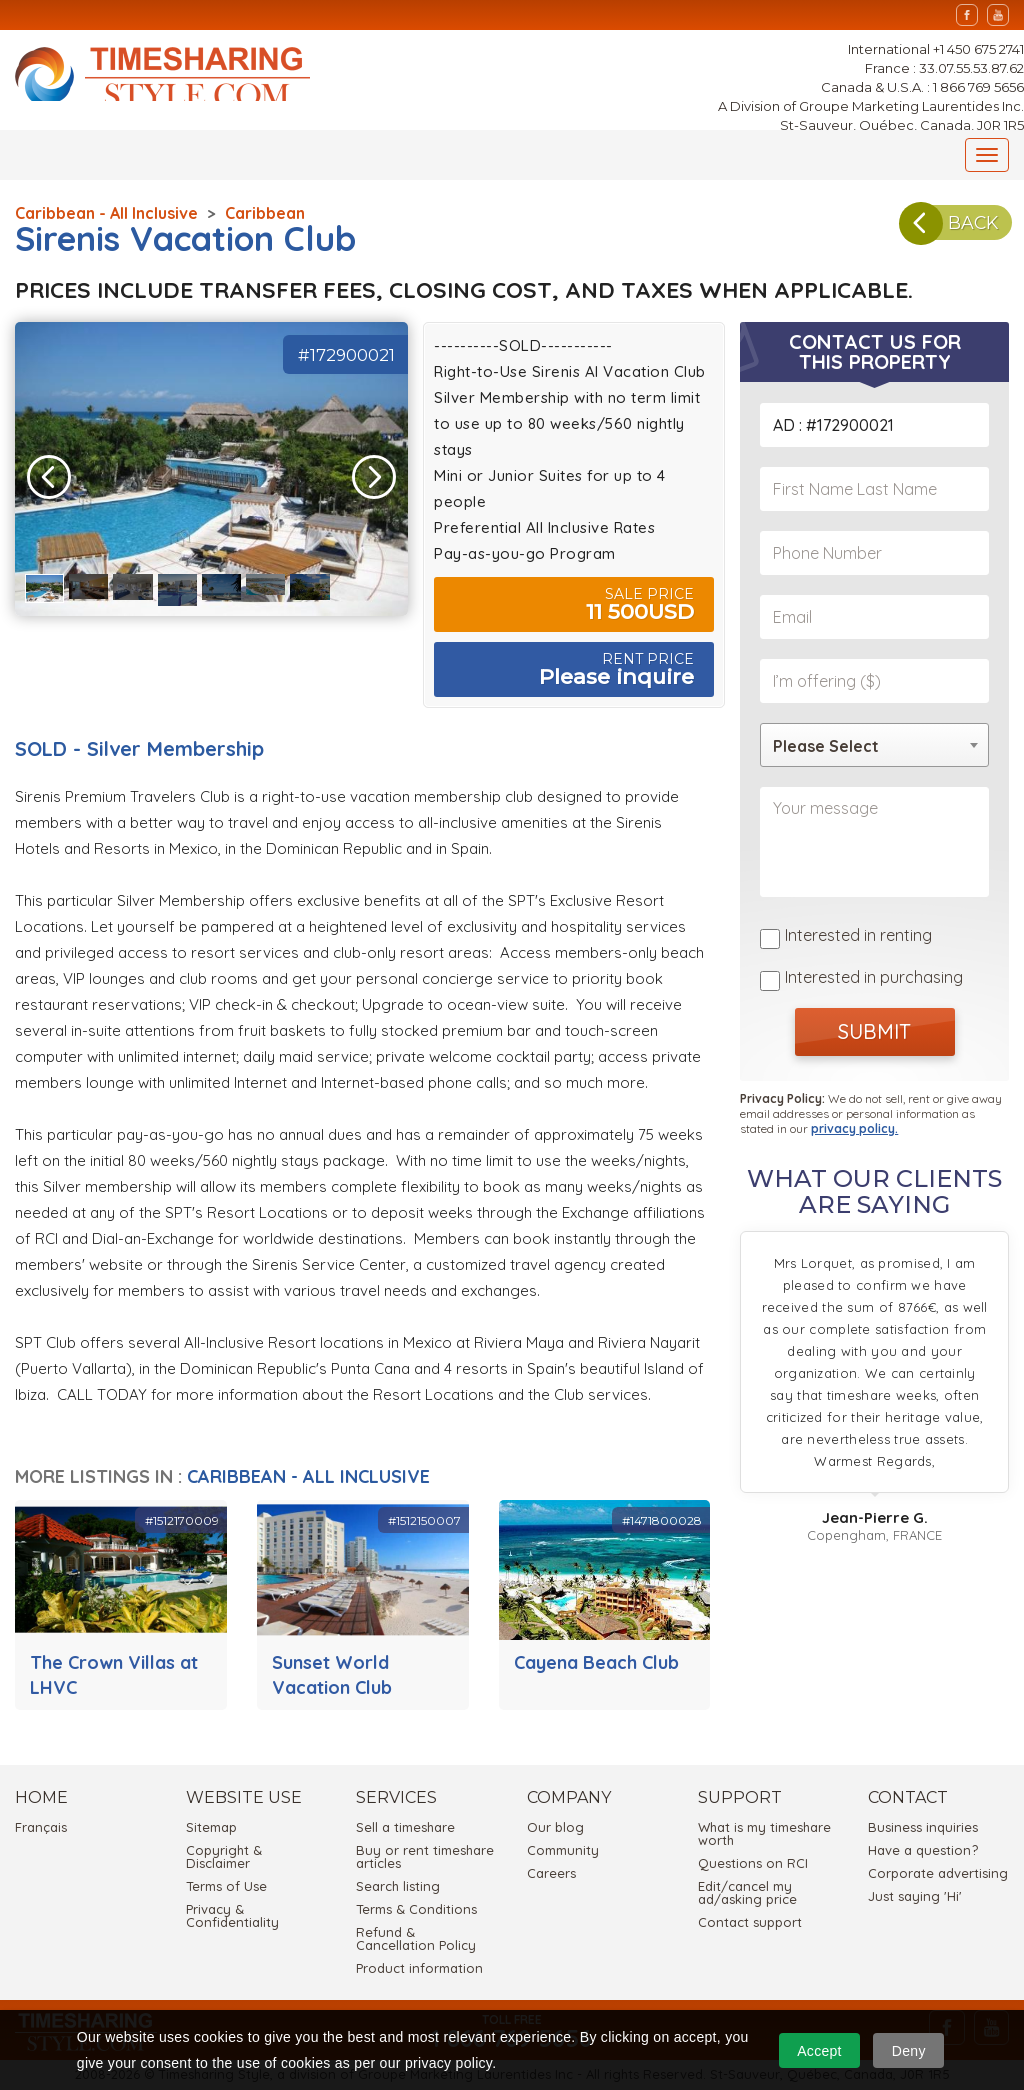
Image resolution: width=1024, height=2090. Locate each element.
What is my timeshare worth (764, 1833)
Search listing (398, 1886)
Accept (819, 2051)
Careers (551, 1873)
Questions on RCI (753, 1863)
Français (41, 1827)
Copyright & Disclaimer (224, 1856)
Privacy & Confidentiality (232, 1915)
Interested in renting (858, 935)
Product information (419, 1968)
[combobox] (874, 745)
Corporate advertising (938, 1873)
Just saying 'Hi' (915, 1896)
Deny (909, 2051)
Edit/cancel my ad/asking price (747, 1892)
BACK (940, 232)
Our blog (555, 1827)
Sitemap (211, 1827)
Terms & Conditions (416, 1909)
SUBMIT (874, 1026)
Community (563, 1850)
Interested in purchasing (874, 974)
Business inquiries (923, 1827)
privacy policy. (854, 1123)
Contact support (750, 1922)
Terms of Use (226, 1886)
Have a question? (923, 1850)
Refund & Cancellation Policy (416, 1938)
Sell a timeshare (405, 1827)
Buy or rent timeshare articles (425, 1856)
